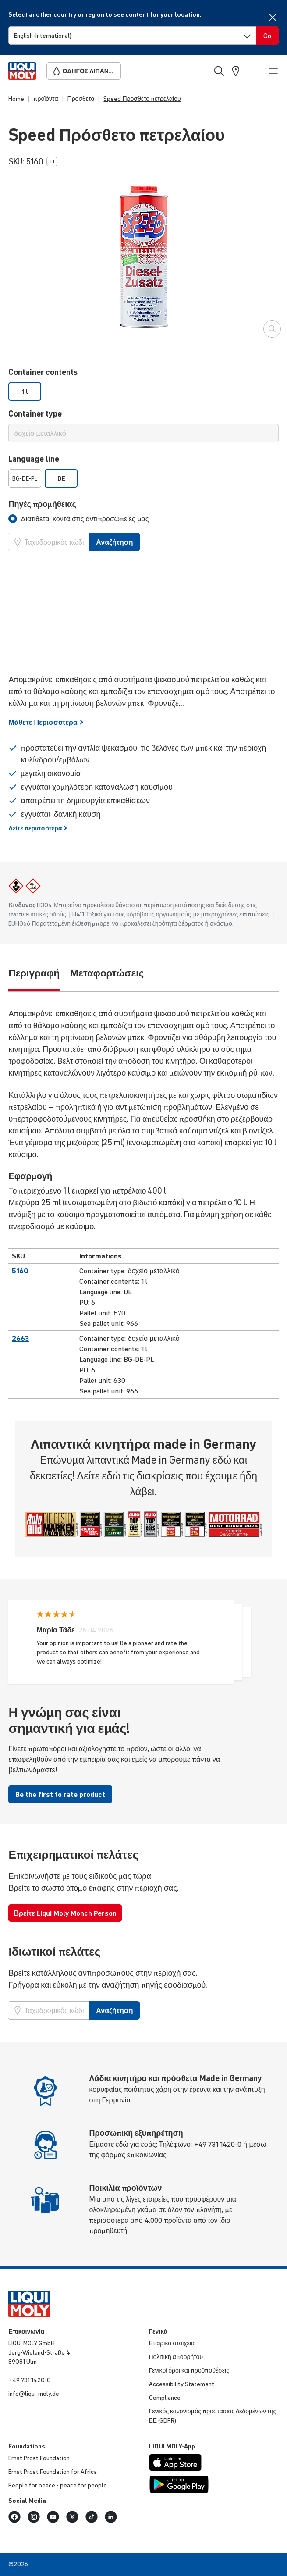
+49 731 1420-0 (29, 2380)
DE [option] (61, 478)
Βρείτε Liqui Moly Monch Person (65, 1913)
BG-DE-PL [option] (25, 478)
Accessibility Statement (181, 2384)
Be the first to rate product (60, 1794)
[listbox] (143, 391)
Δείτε (37, 828)
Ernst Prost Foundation (39, 2458)
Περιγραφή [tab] (34, 973)
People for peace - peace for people (57, 2485)
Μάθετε (45, 722)
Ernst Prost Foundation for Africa (52, 2471)
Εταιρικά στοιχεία (172, 2343)
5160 (20, 1271)
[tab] (78, 518)
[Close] (272, 17)
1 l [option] (25, 391)
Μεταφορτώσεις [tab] (107, 973)
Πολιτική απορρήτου (176, 2356)
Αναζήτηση (114, 542)
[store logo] (21, 71)
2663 (20, 1338)
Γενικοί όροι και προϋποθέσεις (189, 2370)
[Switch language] (132, 35)
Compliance (165, 2397)
